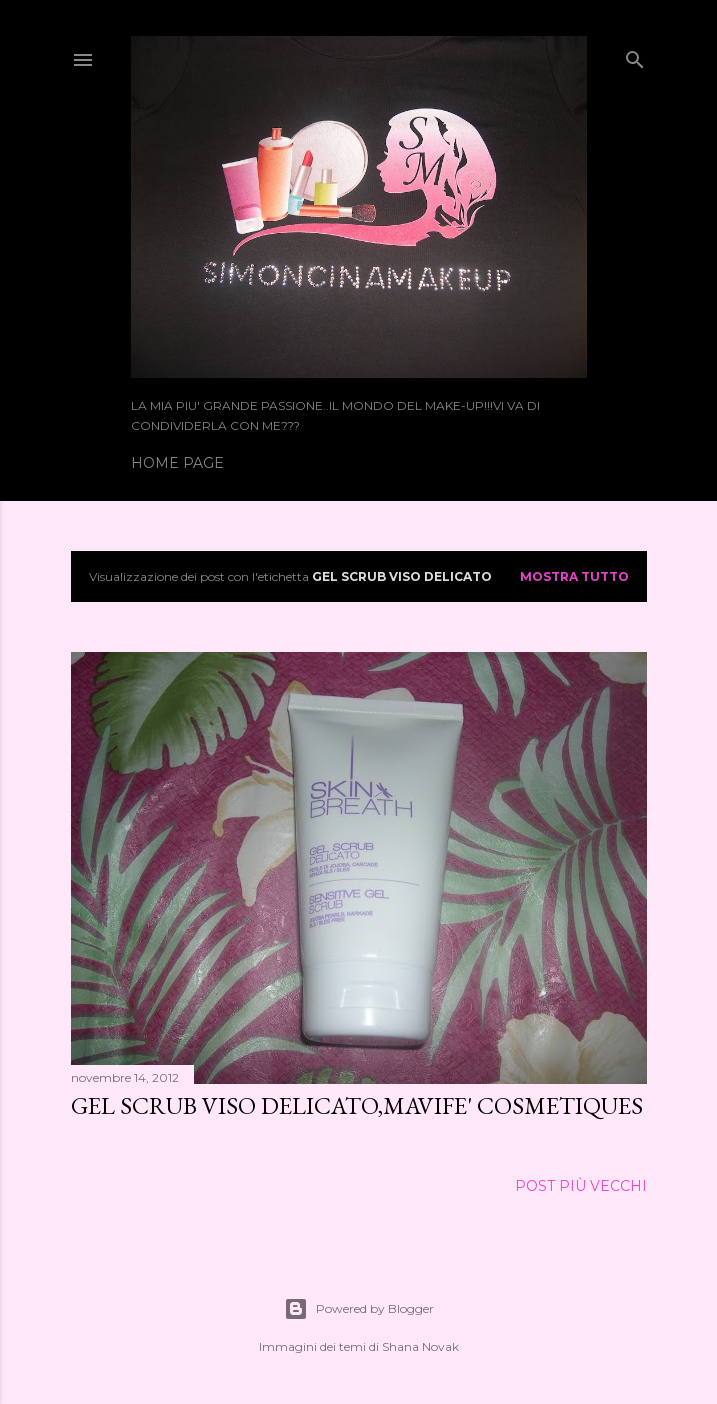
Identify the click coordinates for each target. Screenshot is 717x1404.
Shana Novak (420, 1346)
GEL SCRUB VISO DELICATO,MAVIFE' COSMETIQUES (357, 1105)
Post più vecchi (581, 1186)
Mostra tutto (574, 576)
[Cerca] (635, 55)
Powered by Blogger (359, 1309)
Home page (177, 463)
